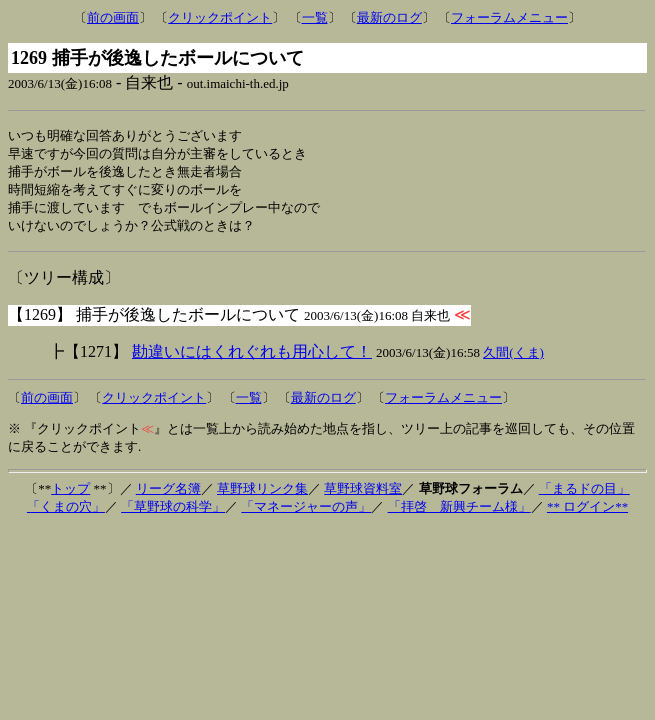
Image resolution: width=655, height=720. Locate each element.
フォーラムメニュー (509, 17)
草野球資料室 (363, 494)
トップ (70, 494)
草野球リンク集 (262, 494)
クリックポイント (220, 17)
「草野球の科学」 (173, 512)
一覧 (315, 17)
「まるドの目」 (584, 494)
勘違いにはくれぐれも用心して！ (252, 357)
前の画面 (113, 17)
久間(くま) (513, 358)
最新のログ (389, 17)
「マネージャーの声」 (306, 512)
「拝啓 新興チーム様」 (459, 512)
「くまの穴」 (66, 512)
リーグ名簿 (168, 494)
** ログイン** (587, 512)
